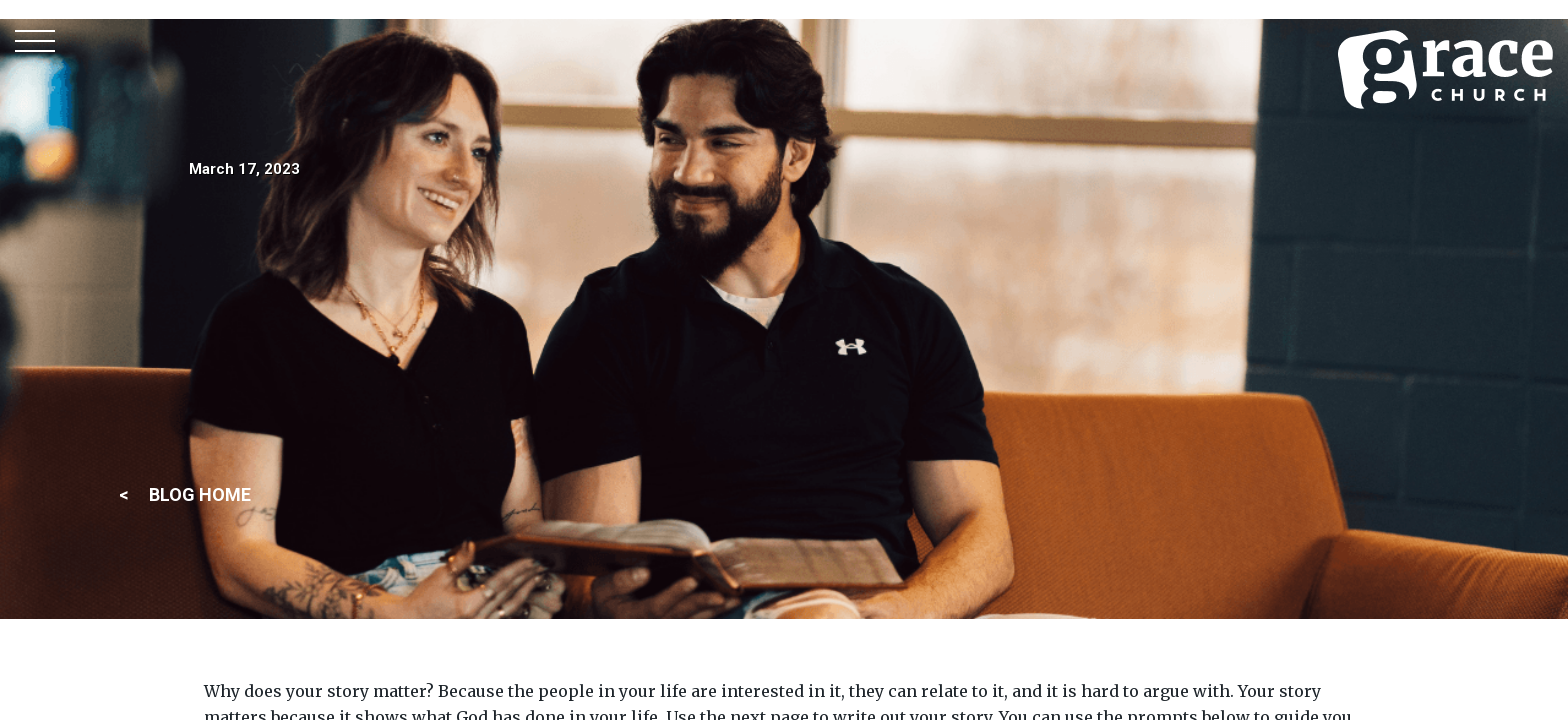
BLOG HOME (200, 494)
